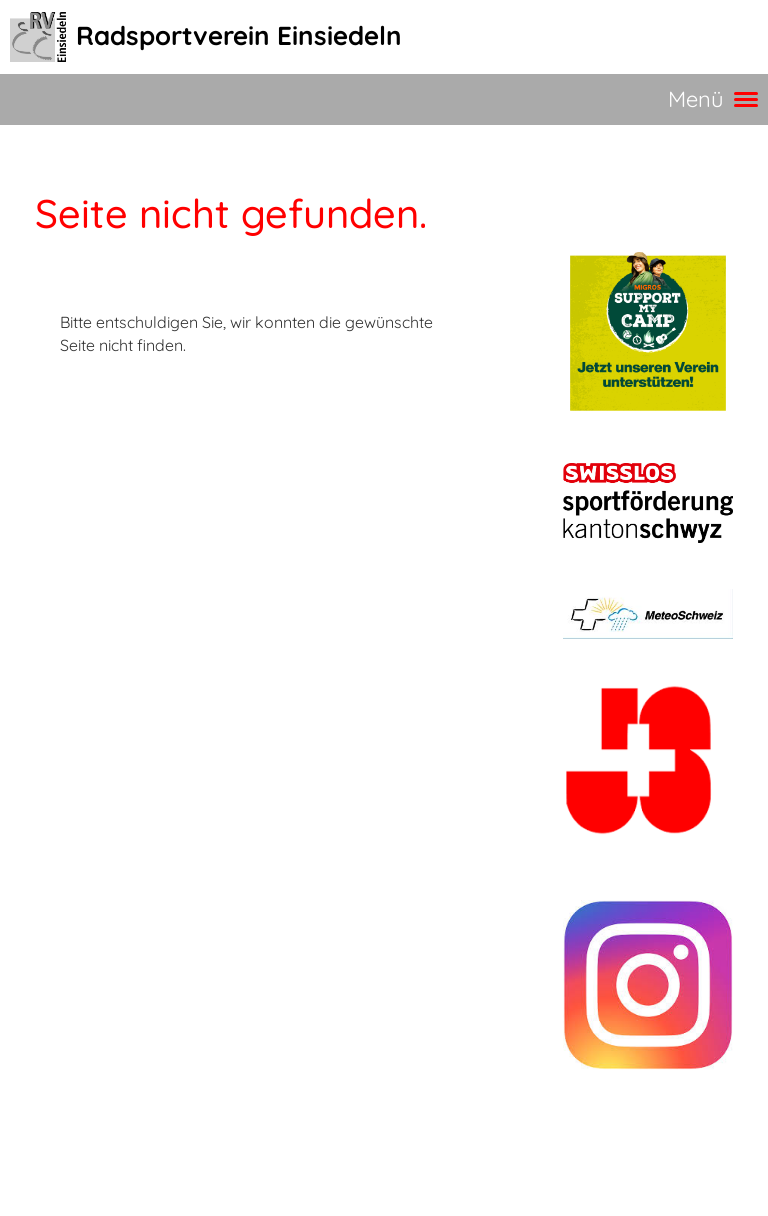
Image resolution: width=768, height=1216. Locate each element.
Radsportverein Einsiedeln (239, 35)
